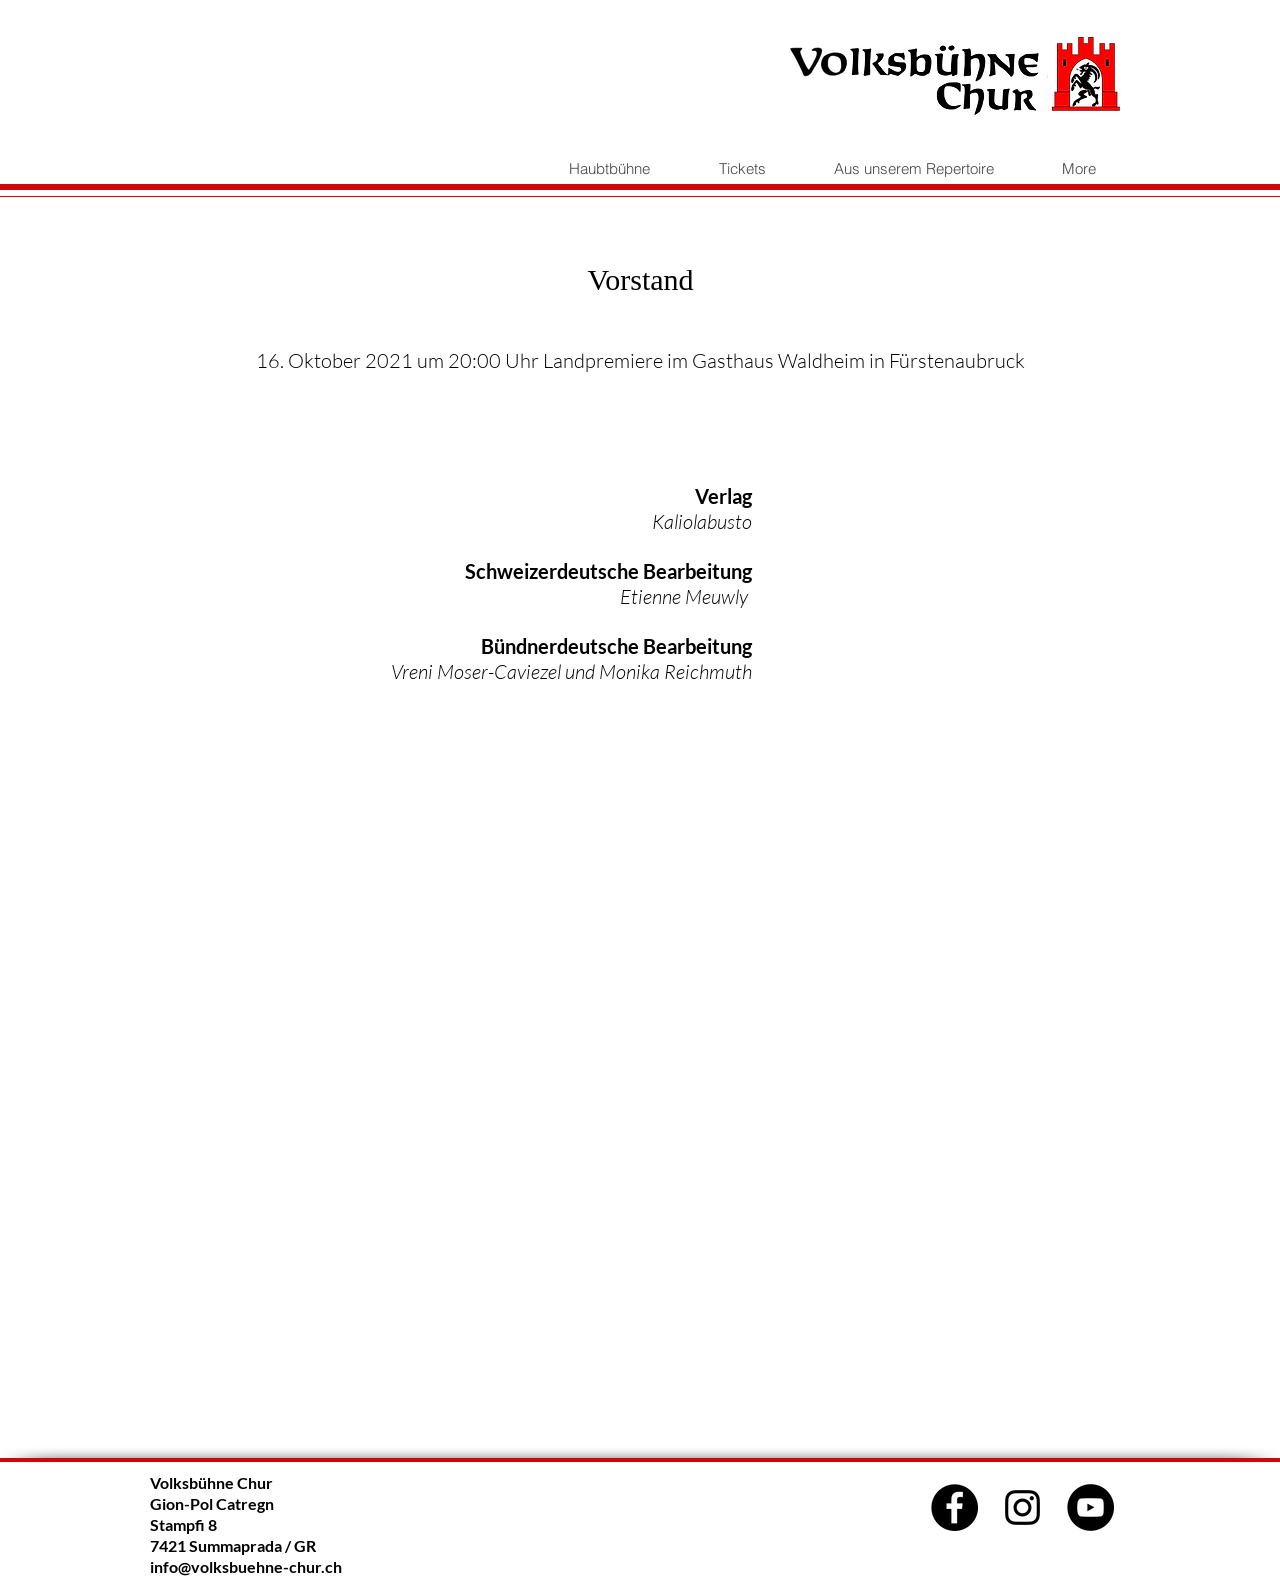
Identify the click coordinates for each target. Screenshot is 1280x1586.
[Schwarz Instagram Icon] (1022, 1507)
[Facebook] (954, 1507)
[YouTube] (1090, 1507)
